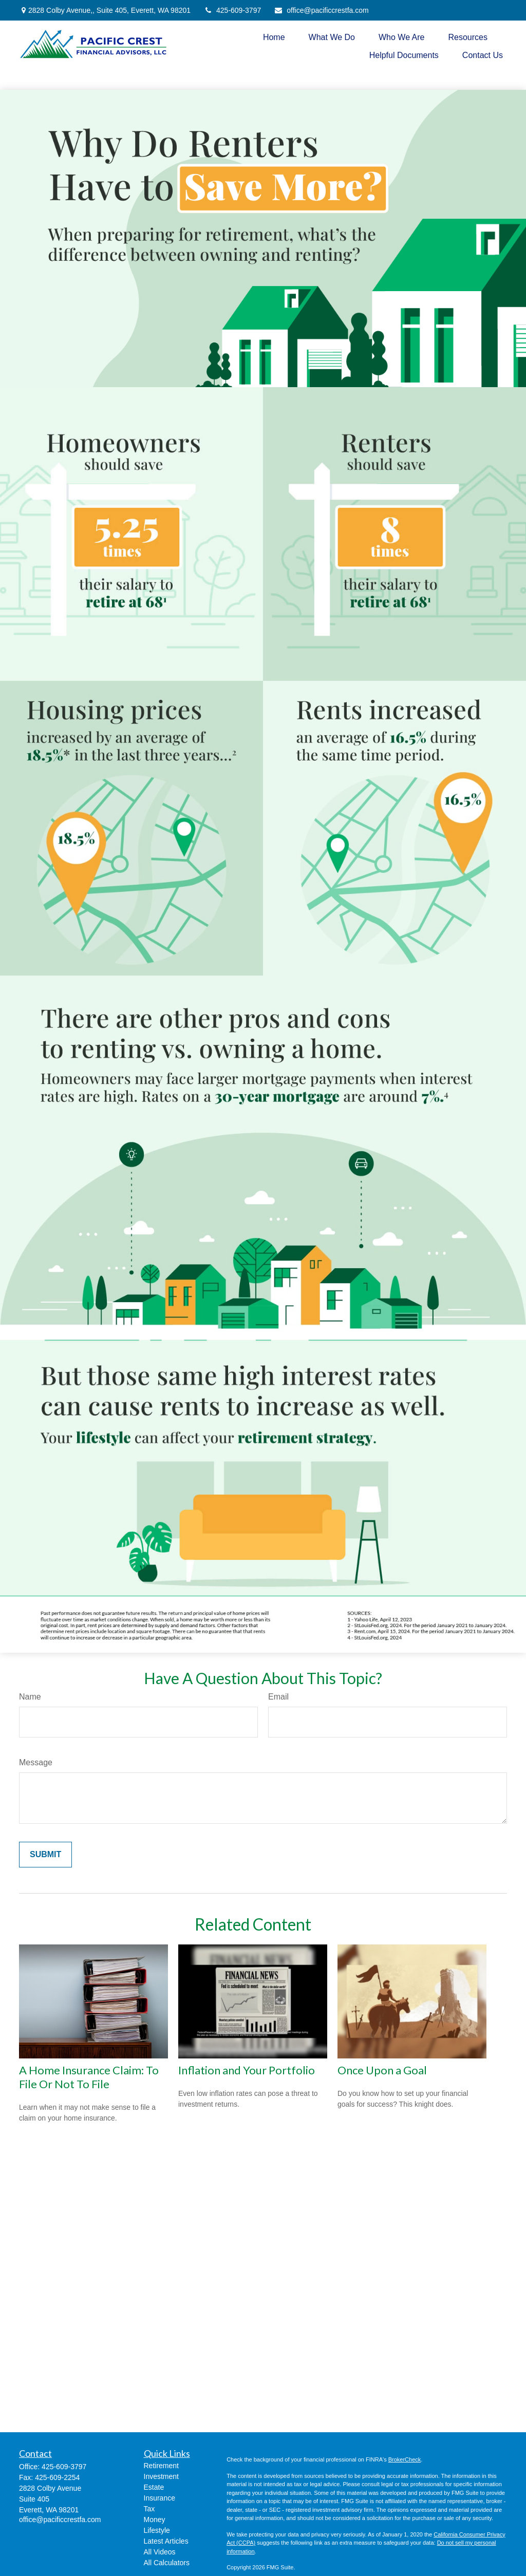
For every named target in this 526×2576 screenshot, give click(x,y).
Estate (154, 2487)
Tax (149, 2509)
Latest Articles (166, 2541)
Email (278, 1696)
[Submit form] (45, 1854)
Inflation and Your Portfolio (246, 2070)
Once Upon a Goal (382, 2070)
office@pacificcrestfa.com (321, 10)
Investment (161, 2476)
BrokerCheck (404, 2459)
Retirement (161, 2465)
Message (35, 1762)
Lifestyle (157, 2530)
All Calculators (167, 2563)
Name (30, 1696)
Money (154, 2519)
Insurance (159, 2498)
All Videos (160, 2552)
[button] (274, 37)
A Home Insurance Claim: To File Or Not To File (89, 2077)
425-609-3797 (232, 10)
